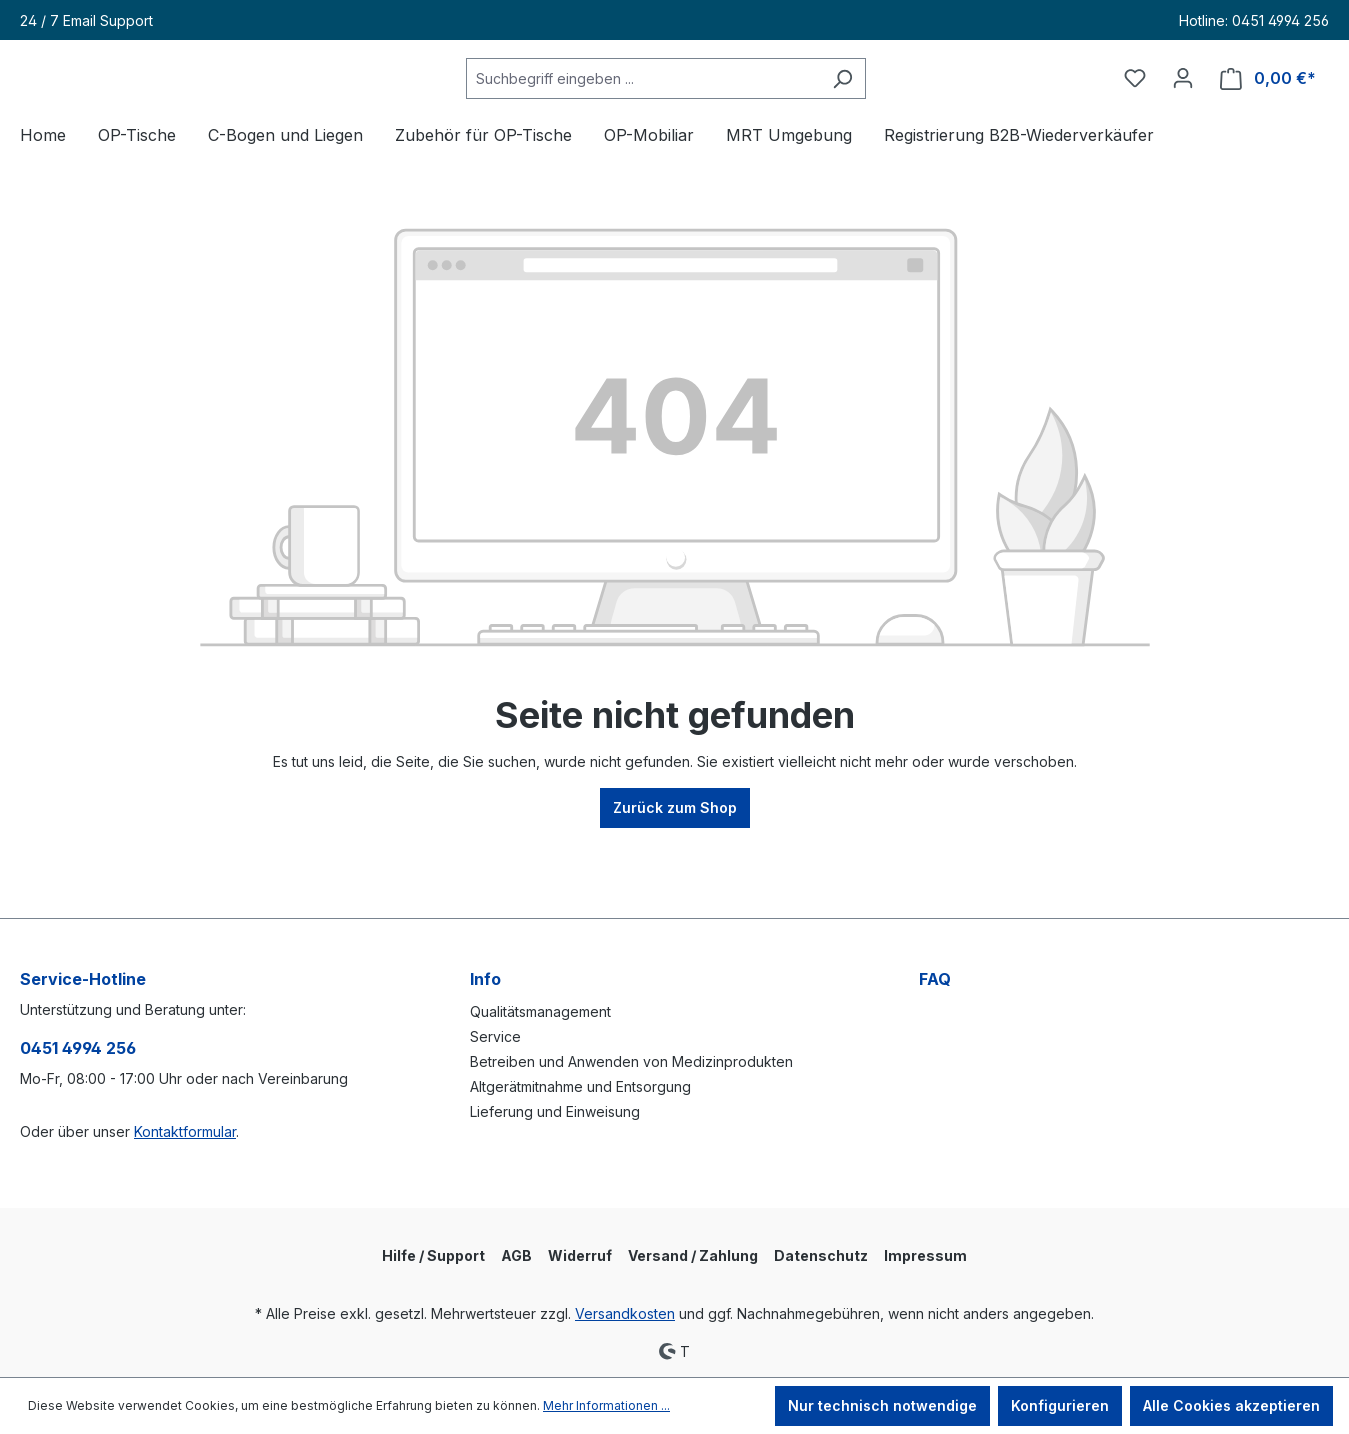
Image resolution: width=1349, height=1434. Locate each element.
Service (495, 1036)
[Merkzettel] (1135, 107)
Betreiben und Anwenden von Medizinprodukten (631, 1061)
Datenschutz (821, 1255)
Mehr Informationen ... (606, 1405)
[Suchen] (892, 107)
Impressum (925, 1255)
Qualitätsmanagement (540, 1011)
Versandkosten (625, 1313)
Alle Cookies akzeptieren (1231, 1405)
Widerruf (580, 1255)
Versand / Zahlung (693, 1255)
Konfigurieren (1060, 1405)
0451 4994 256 (78, 1048)
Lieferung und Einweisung (555, 1111)
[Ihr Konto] (1183, 107)
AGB (516, 1255)
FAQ (935, 979)
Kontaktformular (185, 1131)
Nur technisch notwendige (882, 1405)
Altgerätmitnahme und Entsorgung (580, 1086)
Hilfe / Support (433, 1255)
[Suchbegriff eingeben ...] (693, 107)
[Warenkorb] (1268, 107)
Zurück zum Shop (675, 864)
